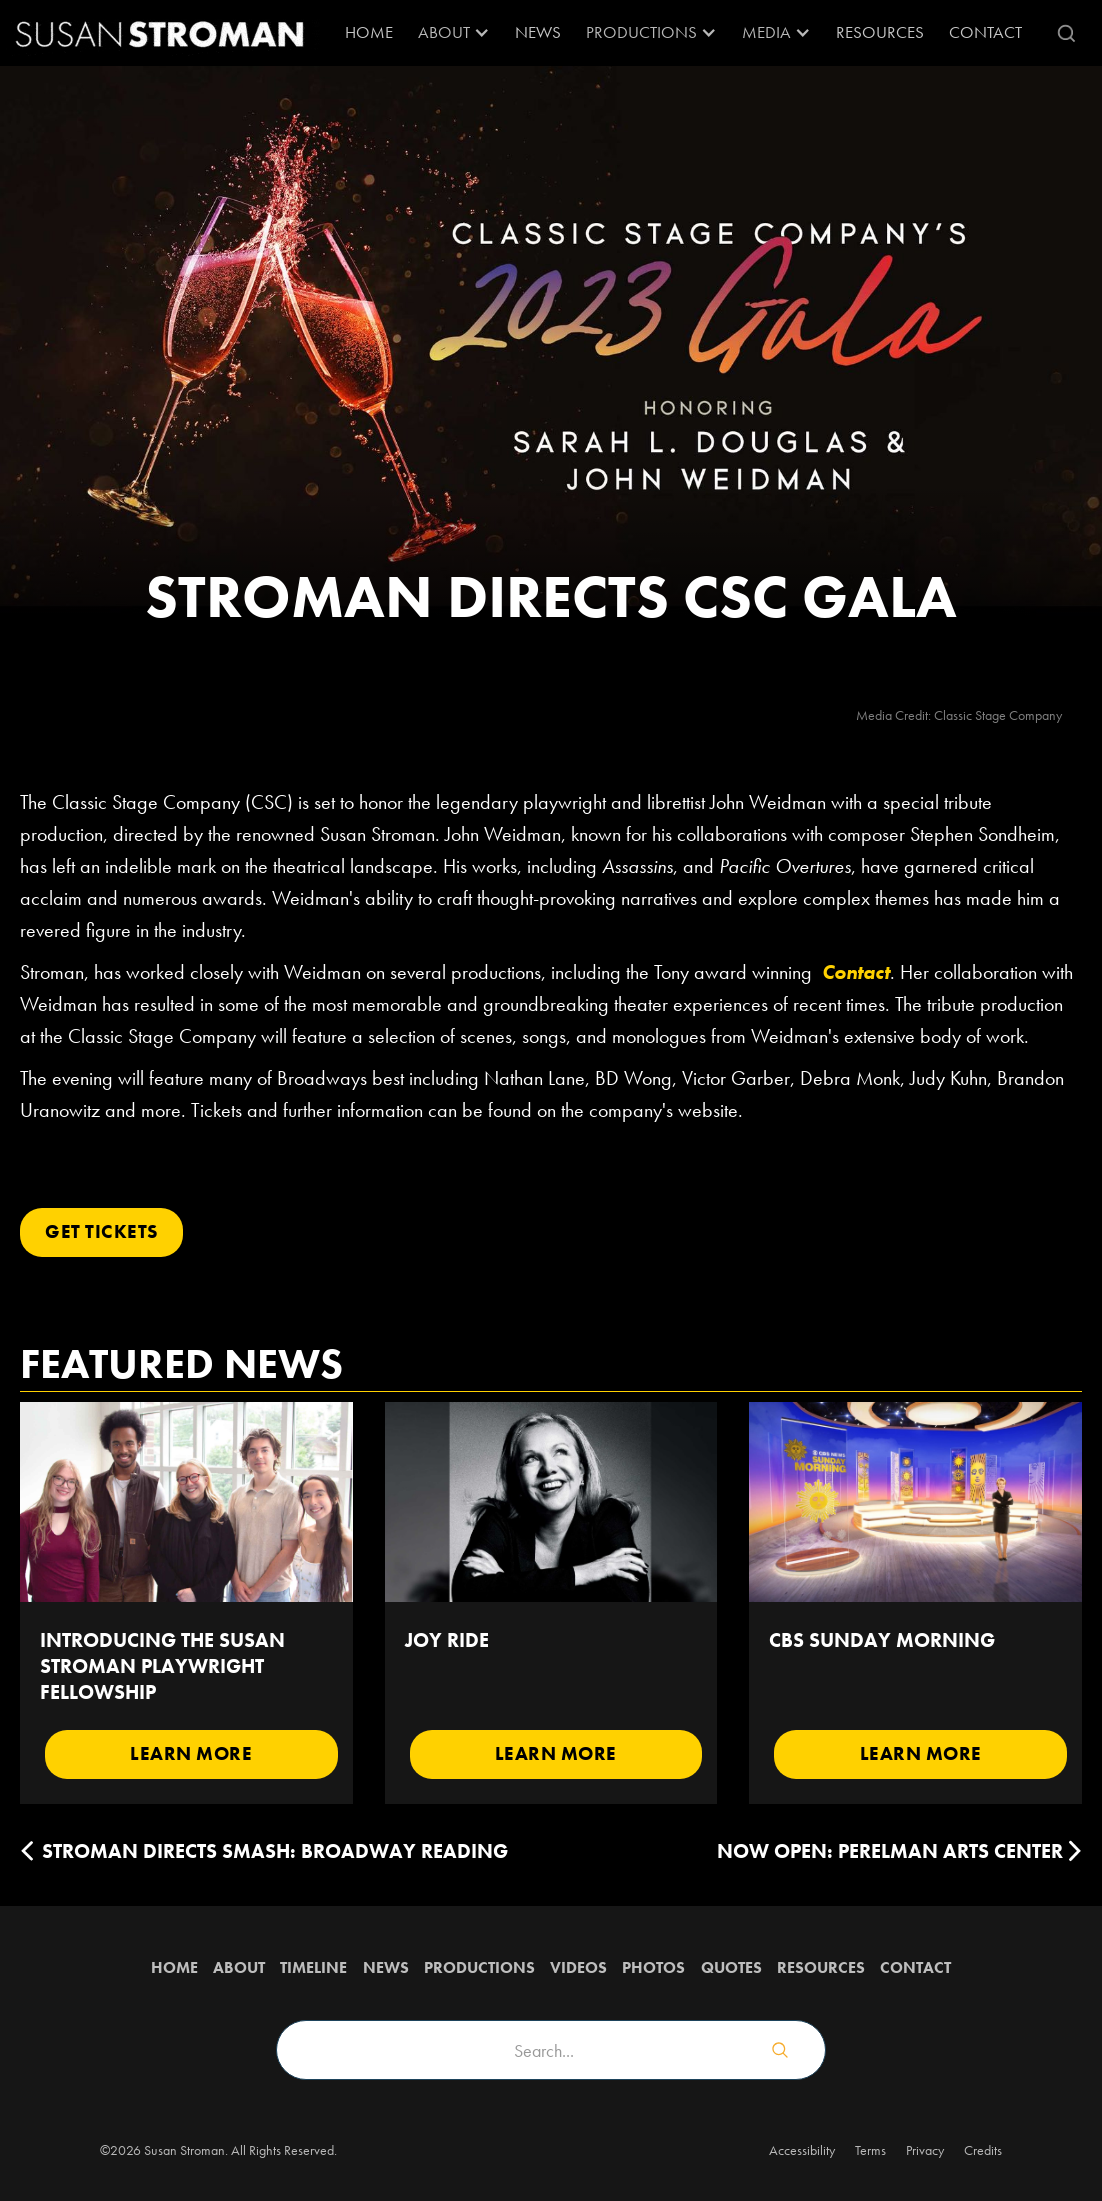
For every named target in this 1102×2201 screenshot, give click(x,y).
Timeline (313, 1967)
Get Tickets (101, 1231)
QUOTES (731, 1967)
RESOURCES (880, 32)
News (538, 32)
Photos (653, 1967)
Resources (821, 1967)
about (239, 1967)
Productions (479, 1967)
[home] (160, 33)
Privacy (925, 2150)
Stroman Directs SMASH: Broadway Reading (275, 1851)
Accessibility (802, 2150)
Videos (578, 1967)
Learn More (191, 1753)
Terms (870, 2150)
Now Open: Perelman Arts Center (890, 1851)
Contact (985, 32)
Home (369, 32)
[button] (454, 33)
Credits (983, 2150)
